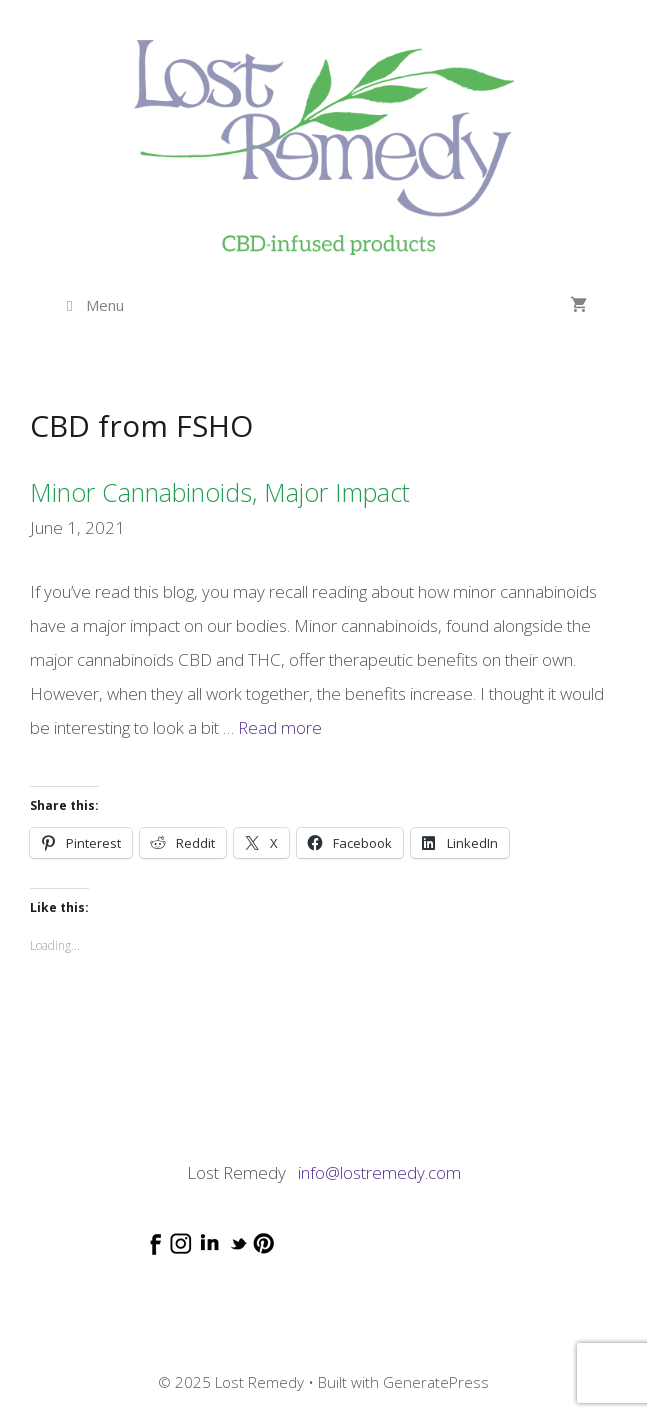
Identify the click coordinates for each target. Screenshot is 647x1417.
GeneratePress (436, 1382)
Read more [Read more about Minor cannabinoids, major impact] (280, 727)
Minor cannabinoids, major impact (220, 492)
